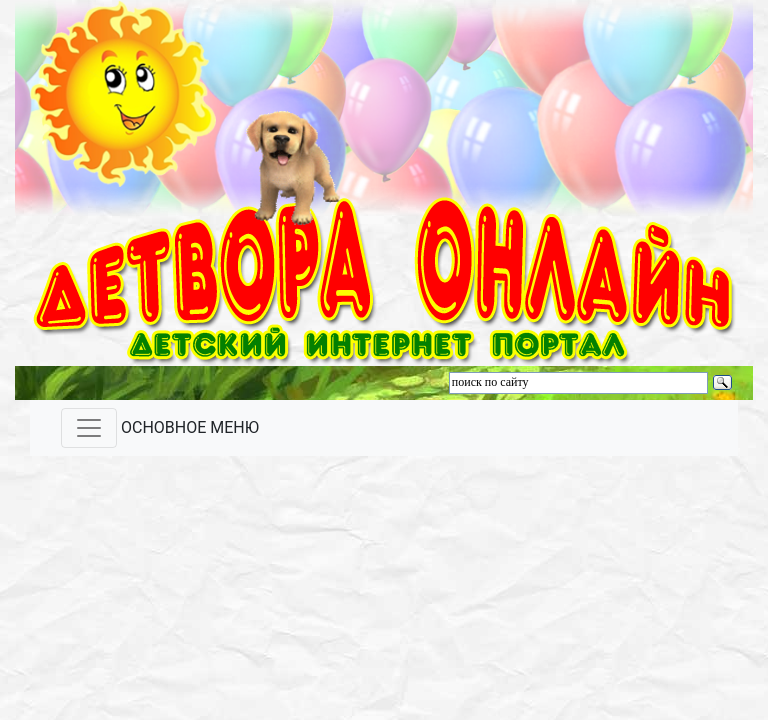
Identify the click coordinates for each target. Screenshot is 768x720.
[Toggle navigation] (89, 428)
